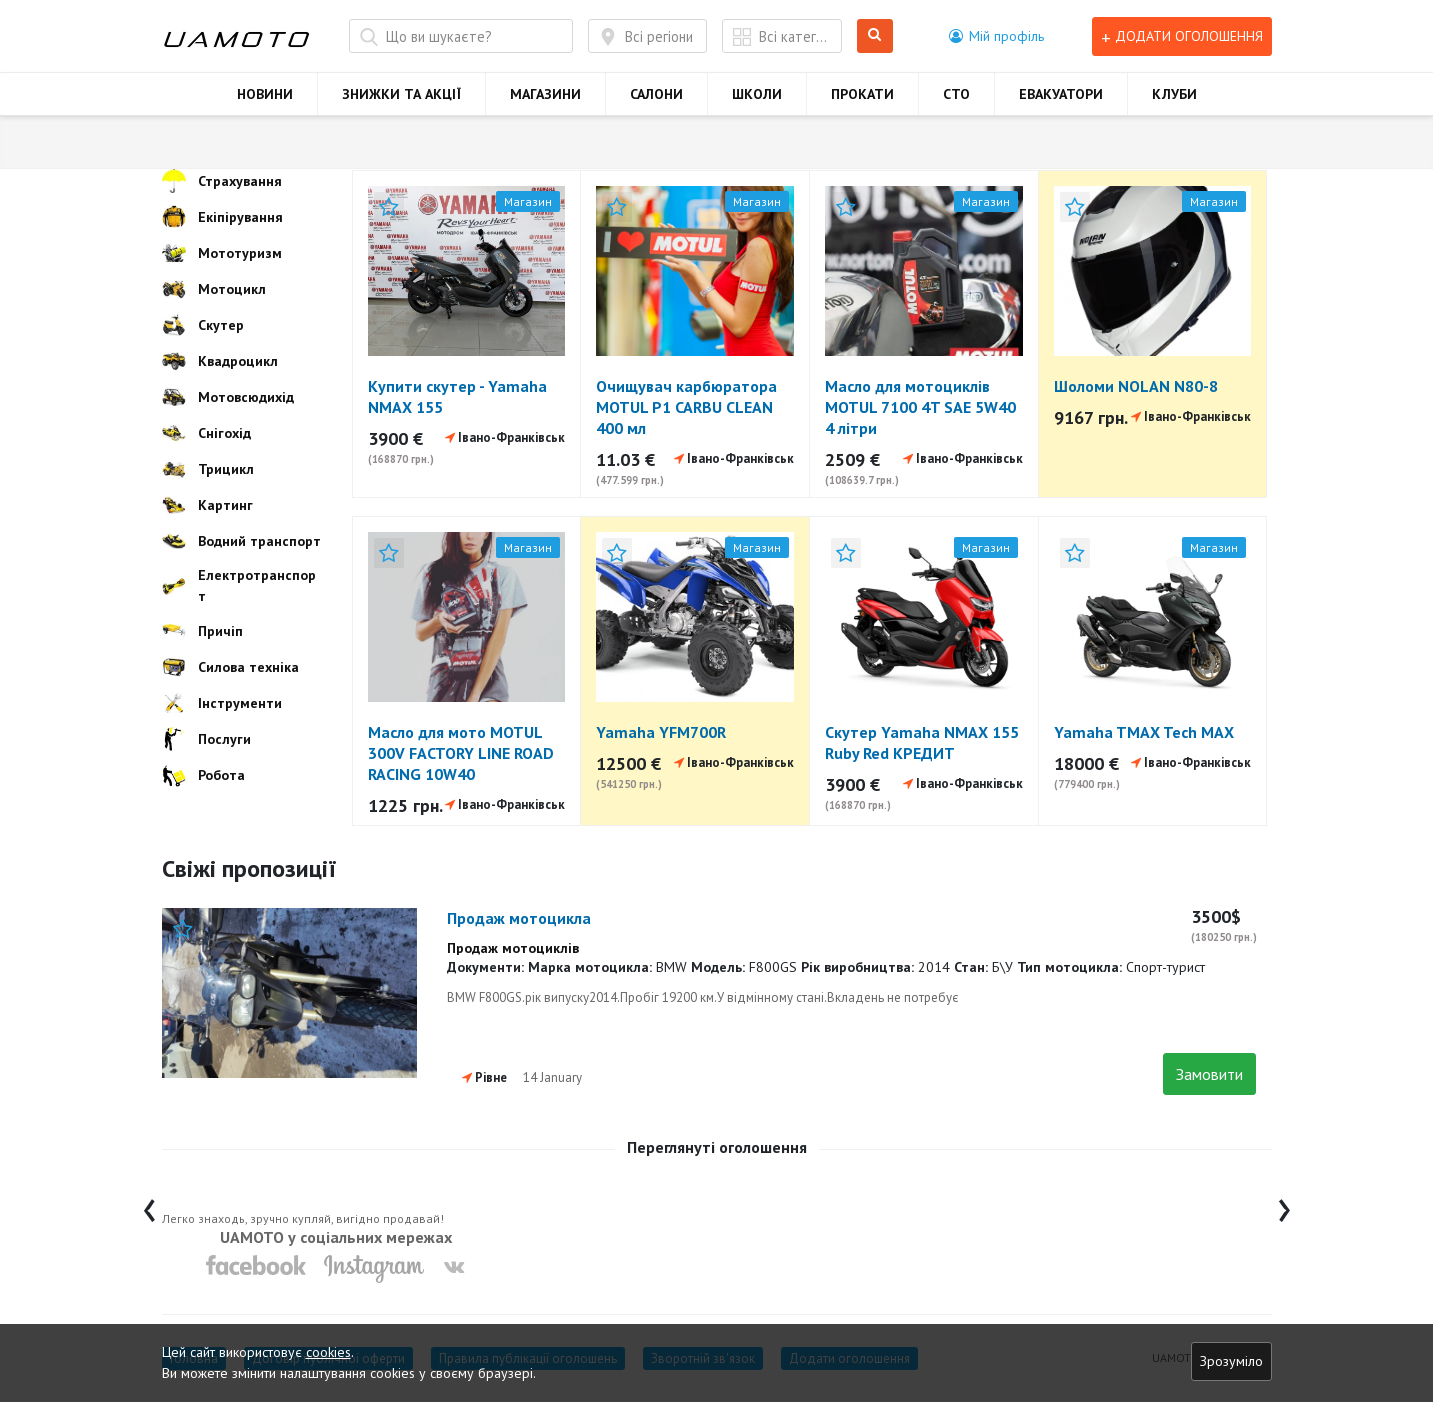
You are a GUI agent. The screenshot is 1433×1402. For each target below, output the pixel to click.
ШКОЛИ (757, 94)
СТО (956, 94)
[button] (996, 36)
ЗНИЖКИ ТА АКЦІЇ (401, 94)
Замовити (1209, 1074)
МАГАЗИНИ (545, 94)
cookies (328, 1352)
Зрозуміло (1231, 1361)
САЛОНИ (656, 94)
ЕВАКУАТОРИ (1061, 94)
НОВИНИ (265, 94)
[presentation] (149, 1205)
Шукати (875, 36)
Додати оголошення (1182, 36)
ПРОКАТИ (862, 94)
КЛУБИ (1174, 94)
